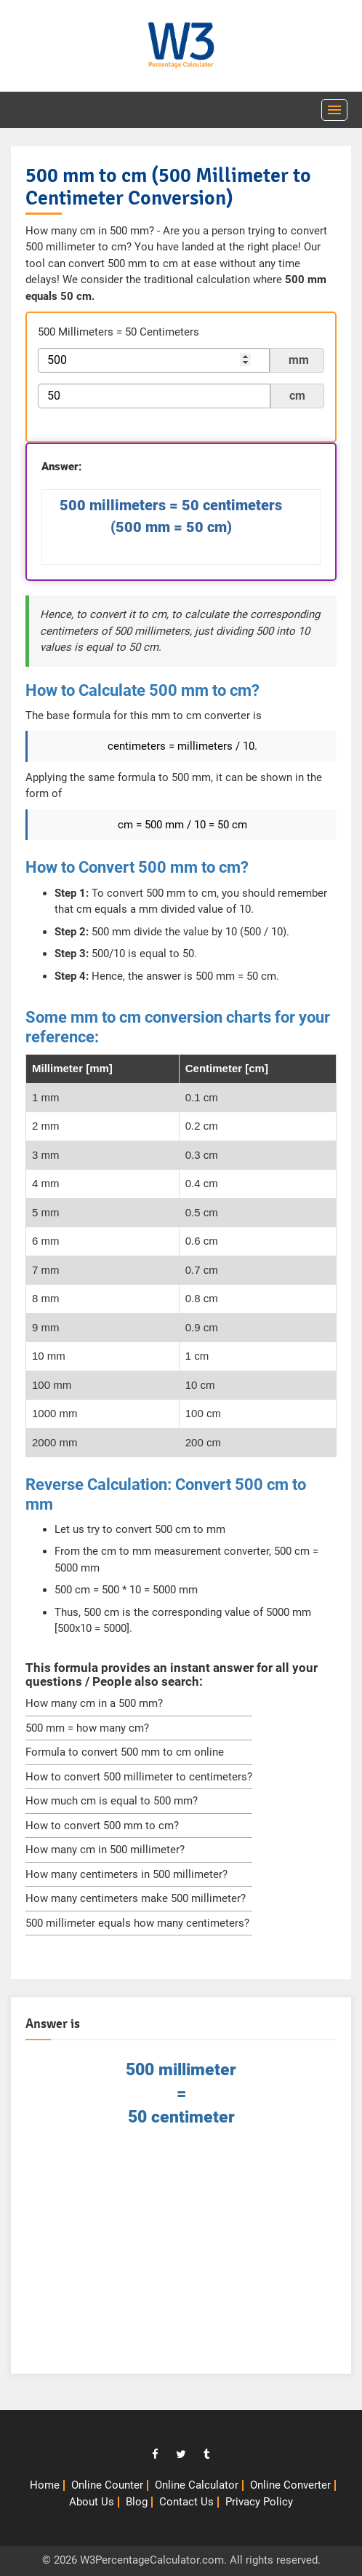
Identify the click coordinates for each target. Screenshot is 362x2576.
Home (45, 2485)
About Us (91, 2501)
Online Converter (290, 2485)
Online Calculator (196, 2485)
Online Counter (107, 2485)
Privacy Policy (259, 2501)
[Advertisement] (181, 2257)
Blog (137, 2501)
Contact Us (186, 2501)
